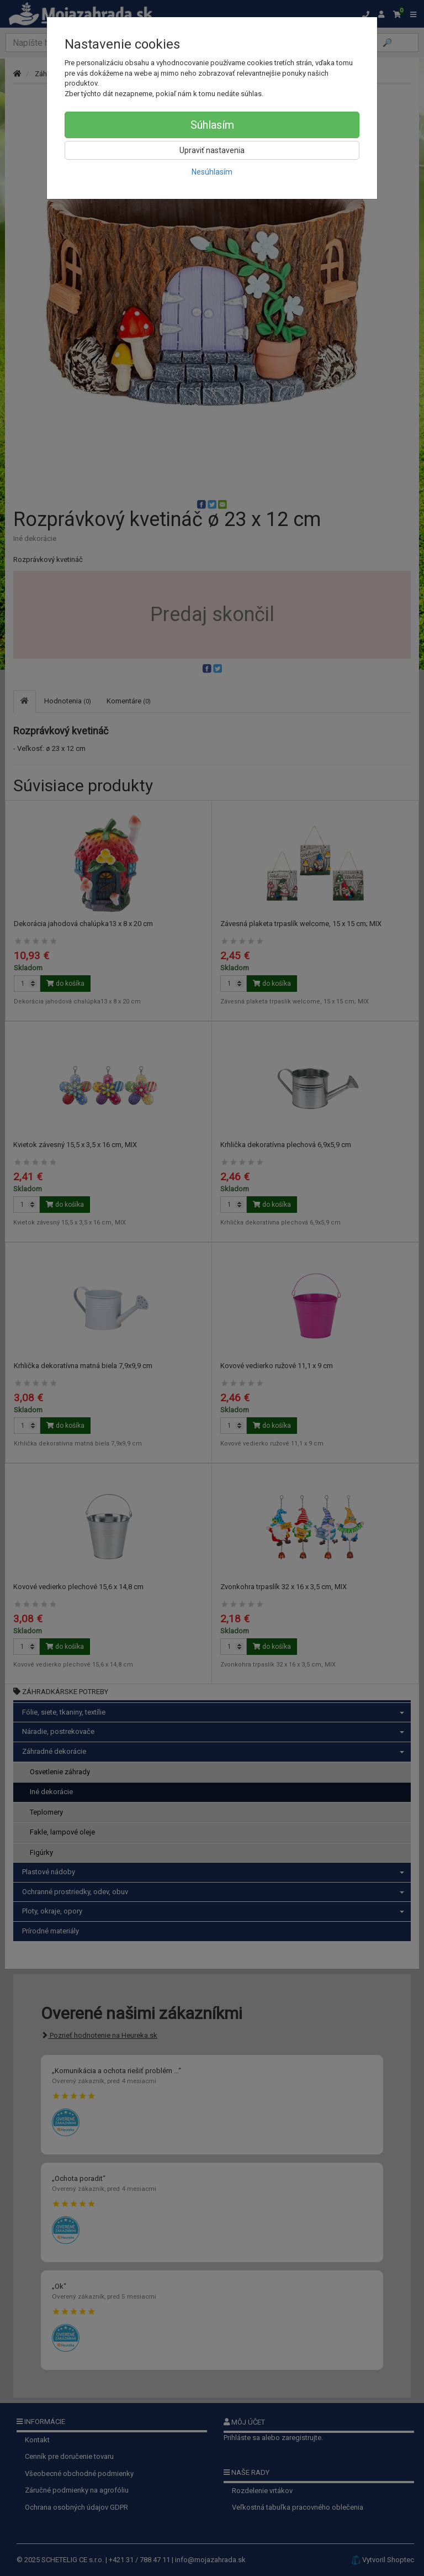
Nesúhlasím (212, 171)
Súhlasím (212, 125)
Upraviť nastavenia (212, 150)
